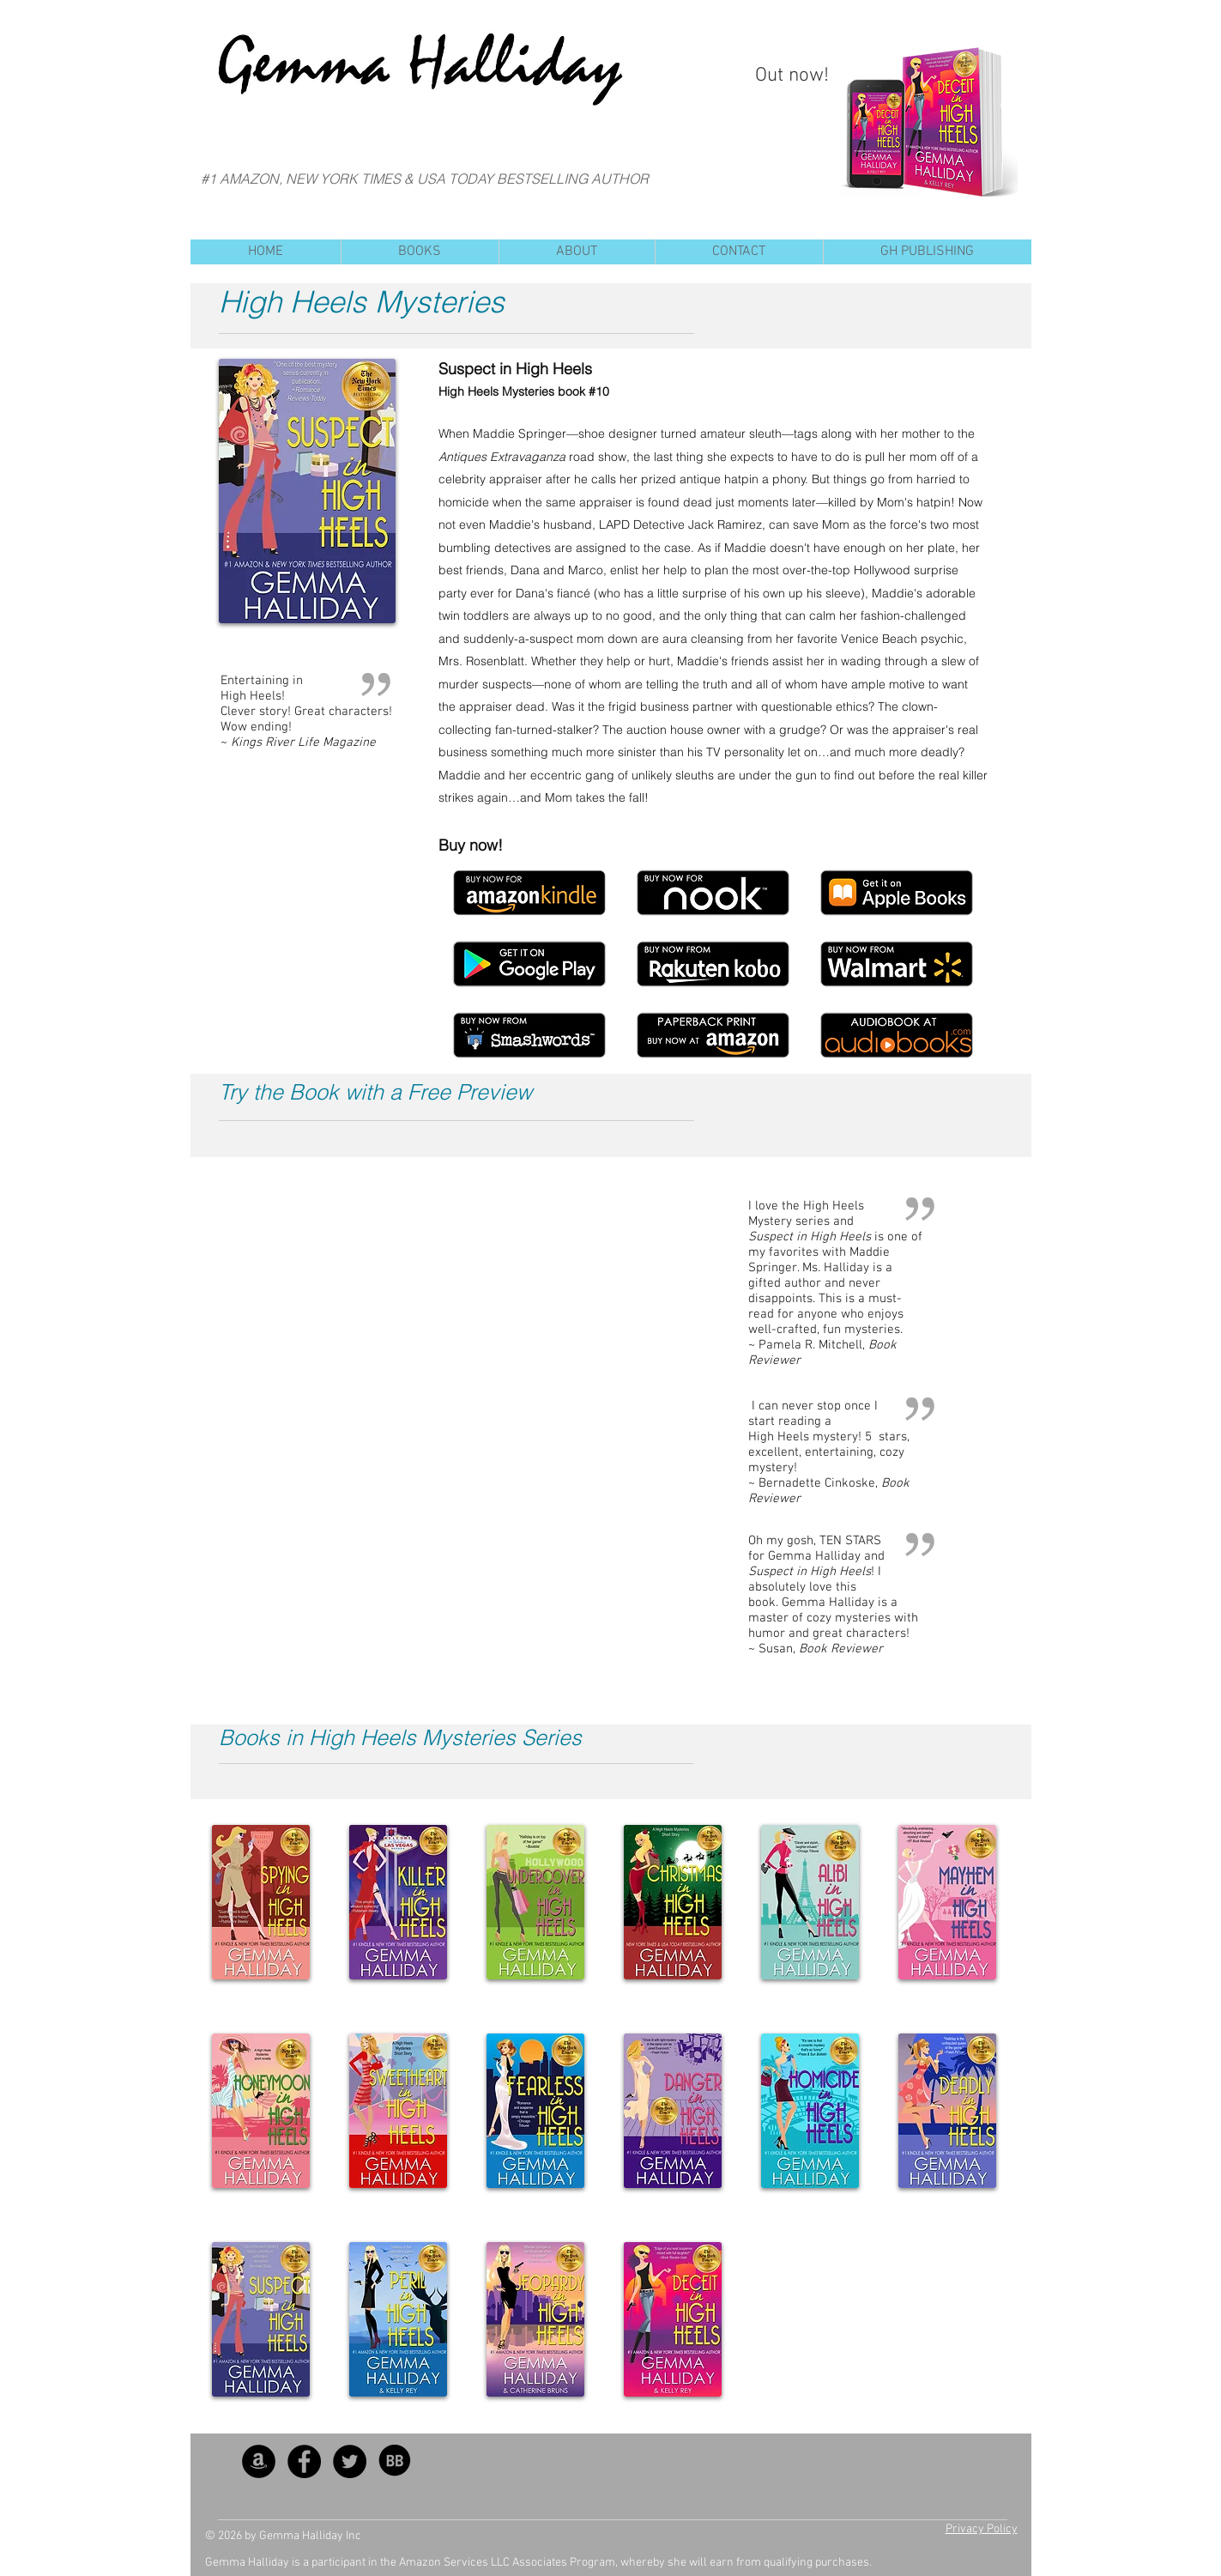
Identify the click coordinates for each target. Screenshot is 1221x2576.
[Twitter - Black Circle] (349, 2461)
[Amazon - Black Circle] (258, 2461)
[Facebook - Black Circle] (304, 2461)
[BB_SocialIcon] (395, 2461)
